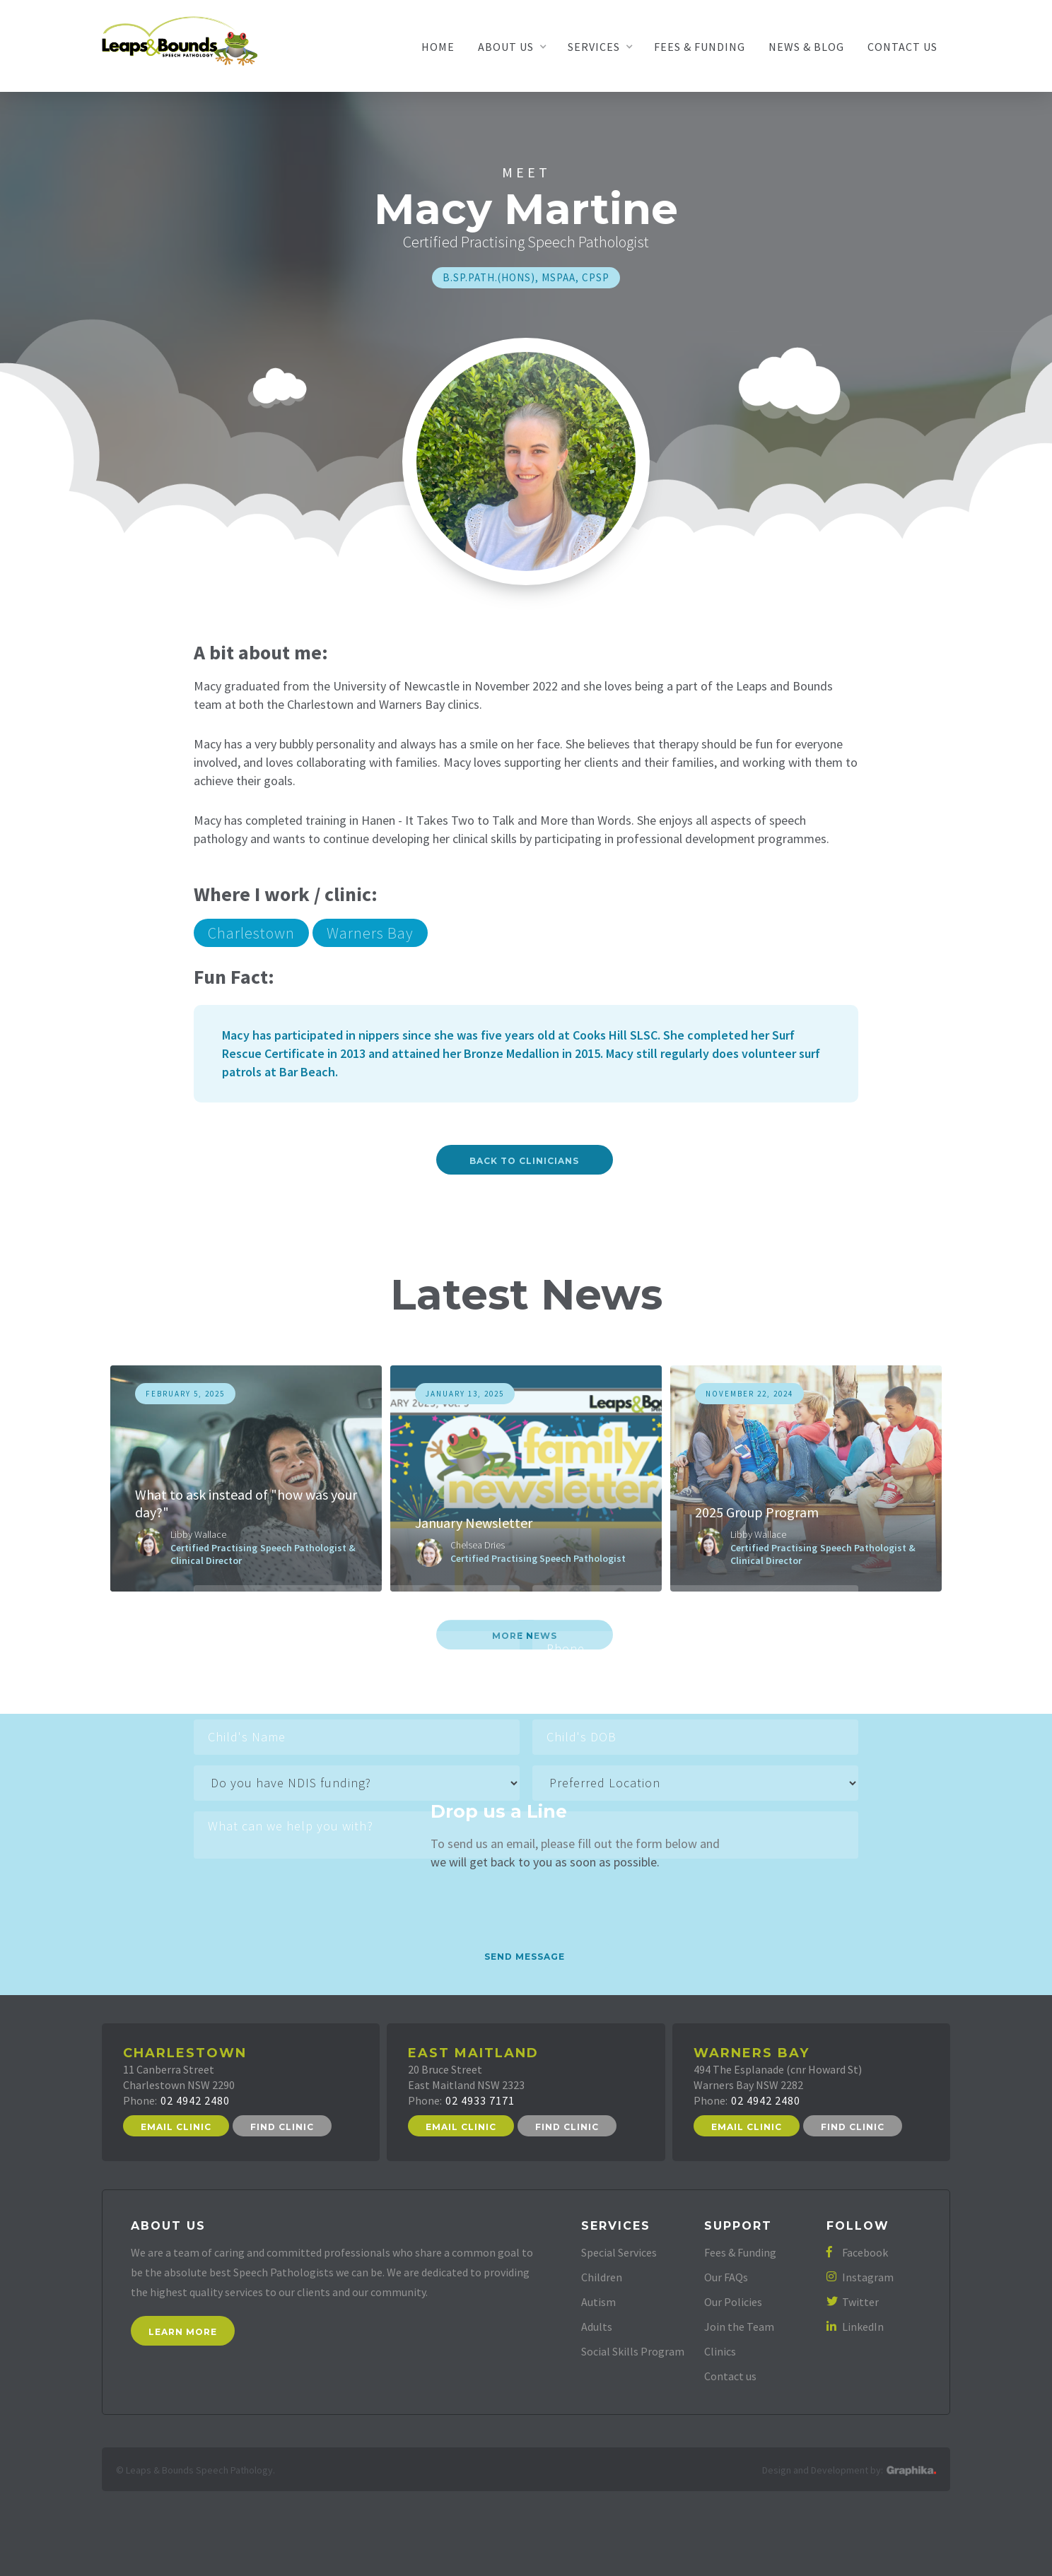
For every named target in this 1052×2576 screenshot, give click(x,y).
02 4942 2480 (195, 2100)
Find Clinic (282, 2127)
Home (438, 47)
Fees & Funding (699, 47)
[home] (179, 40)
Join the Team (739, 2326)
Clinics (720, 2351)
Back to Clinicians (524, 1160)
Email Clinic (176, 2127)
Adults (596, 2326)
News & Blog (806, 47)
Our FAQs (726, 2277)
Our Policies (733, 2302)
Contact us (730, 2376)
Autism (598, 2302)
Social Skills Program (632, 2351)
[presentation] (301, 1893)
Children (601, 2277)
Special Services (619, 2252)
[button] (511, 46)
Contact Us (902, 47)
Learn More (182, 2332)
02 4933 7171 (480, 2100)
